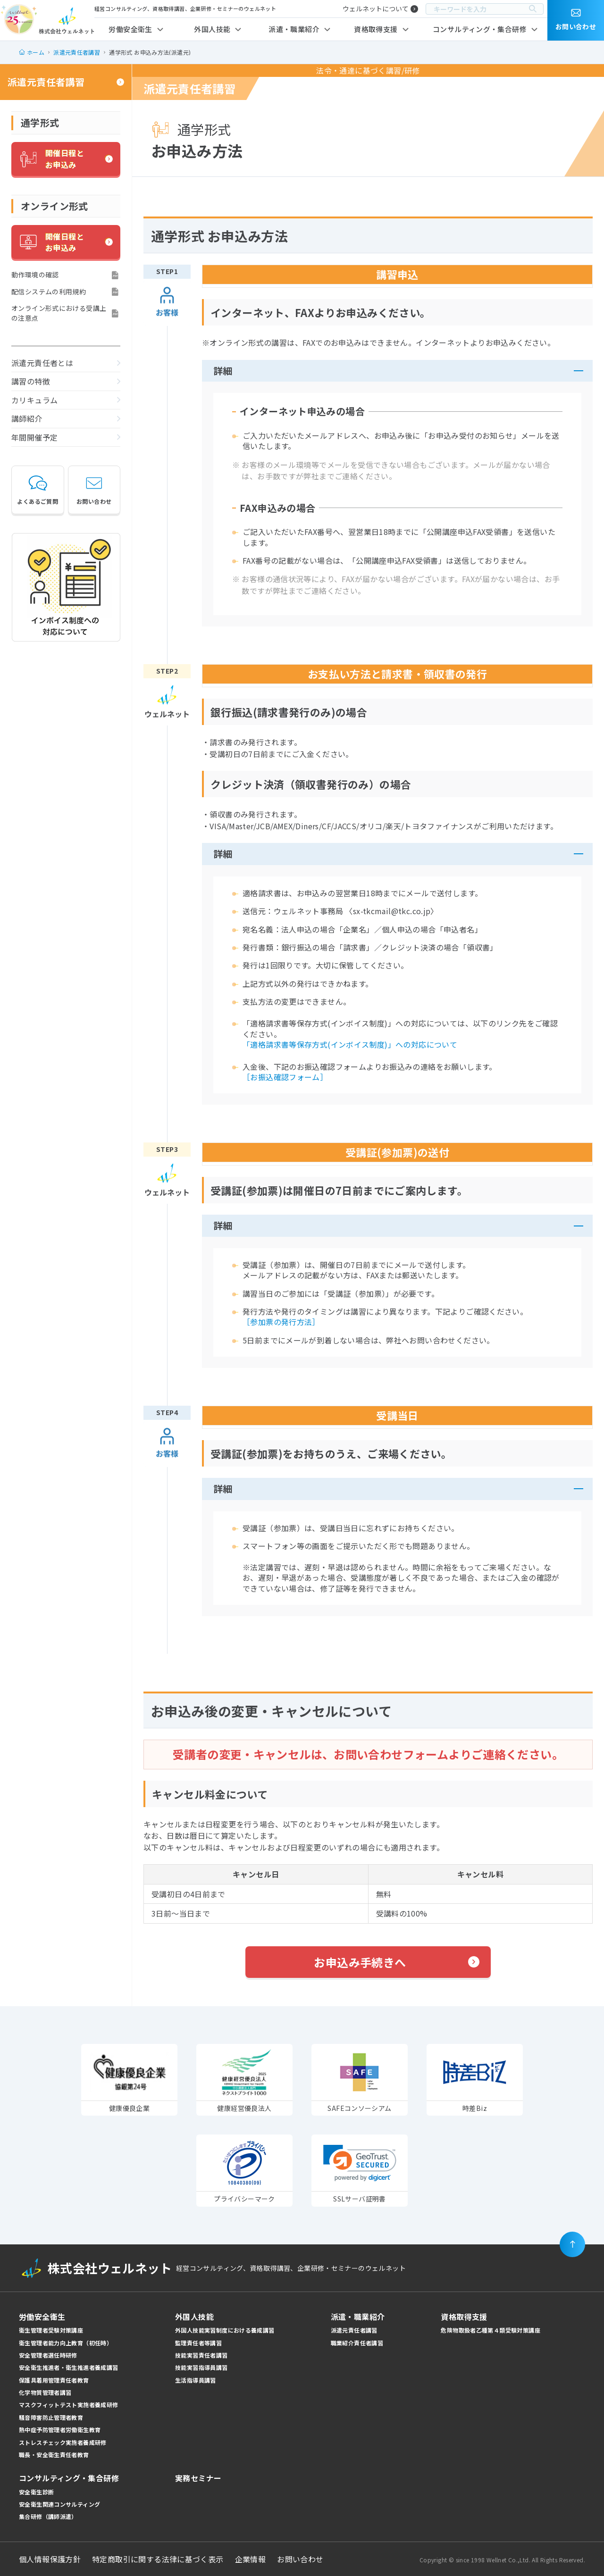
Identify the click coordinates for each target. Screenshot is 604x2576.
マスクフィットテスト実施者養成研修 (68, 2405)
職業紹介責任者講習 (357, 2343)
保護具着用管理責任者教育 (54, 2380)
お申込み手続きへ (360, 1962)
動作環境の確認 (35, 274)
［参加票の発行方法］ (281, 1322)
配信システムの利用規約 (48, 291)
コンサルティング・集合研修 (480, 29)
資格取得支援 (375, 29)
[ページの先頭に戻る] (572, 2244)
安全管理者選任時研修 (48, 2355)
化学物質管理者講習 (45, 2392)
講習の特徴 (30, 381)
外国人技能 (212, 29)
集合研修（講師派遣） (48, 2516)
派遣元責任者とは (42, 362)
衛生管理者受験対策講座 (51, 2330)
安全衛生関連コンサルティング (59, 2504)
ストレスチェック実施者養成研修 (63, 2442)
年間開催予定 (34, 437)
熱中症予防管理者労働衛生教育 (60, 2430)
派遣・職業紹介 (293, 29)
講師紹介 (26, 418)
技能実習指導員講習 (201, 2367)
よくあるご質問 (37, 489)
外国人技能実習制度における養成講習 (225, 2330)
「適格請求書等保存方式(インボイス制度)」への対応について (350, 1044)
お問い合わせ (93, 489)
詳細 (223, 370)
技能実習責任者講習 (201, 2355)
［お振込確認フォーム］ (285, 1077)
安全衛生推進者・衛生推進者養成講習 (68, 2367)
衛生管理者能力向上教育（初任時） (65, 2343)
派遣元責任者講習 (46, 82)
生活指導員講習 (195, 2380)
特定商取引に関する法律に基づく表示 (158, 2559)
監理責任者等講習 (198, 2343)
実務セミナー (198, 2478)
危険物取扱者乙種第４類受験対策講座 (490, 2330)
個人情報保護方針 (50, 2559)
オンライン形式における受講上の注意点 (58, 313)
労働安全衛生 (130, 29)
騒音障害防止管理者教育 (51, 2417)
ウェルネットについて (376, 8)
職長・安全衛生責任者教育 (54, 2455)
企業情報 (250, 2559)
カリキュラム (34, 400)
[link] (360, 2163)
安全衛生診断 (36, 2492)
